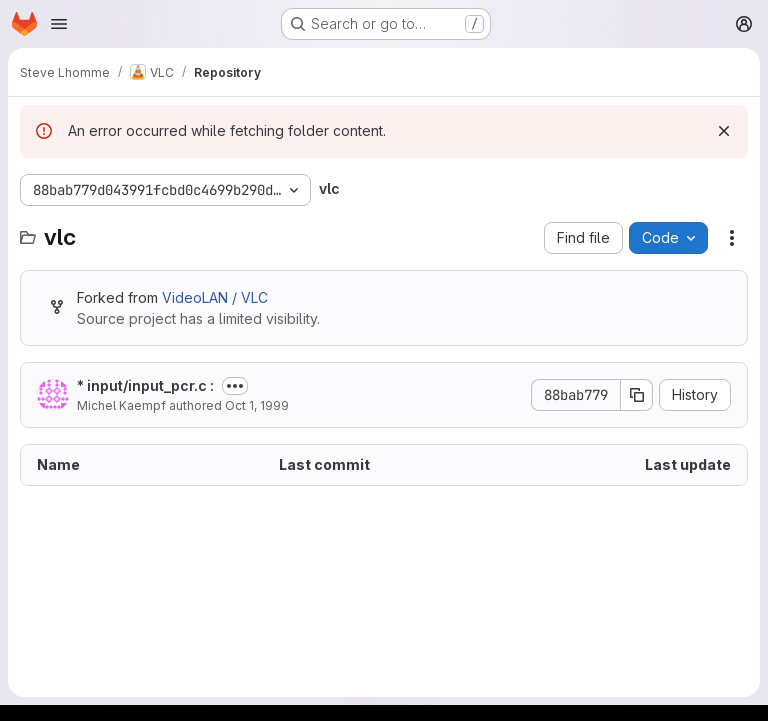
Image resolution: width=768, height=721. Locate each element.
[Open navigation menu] (59, 24)
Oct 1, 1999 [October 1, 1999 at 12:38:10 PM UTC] (257, 405)
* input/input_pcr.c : (145, 385)
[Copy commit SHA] (637, 395)
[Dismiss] (724, 131)
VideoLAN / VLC (215, 297)
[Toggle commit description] (235, 386)
